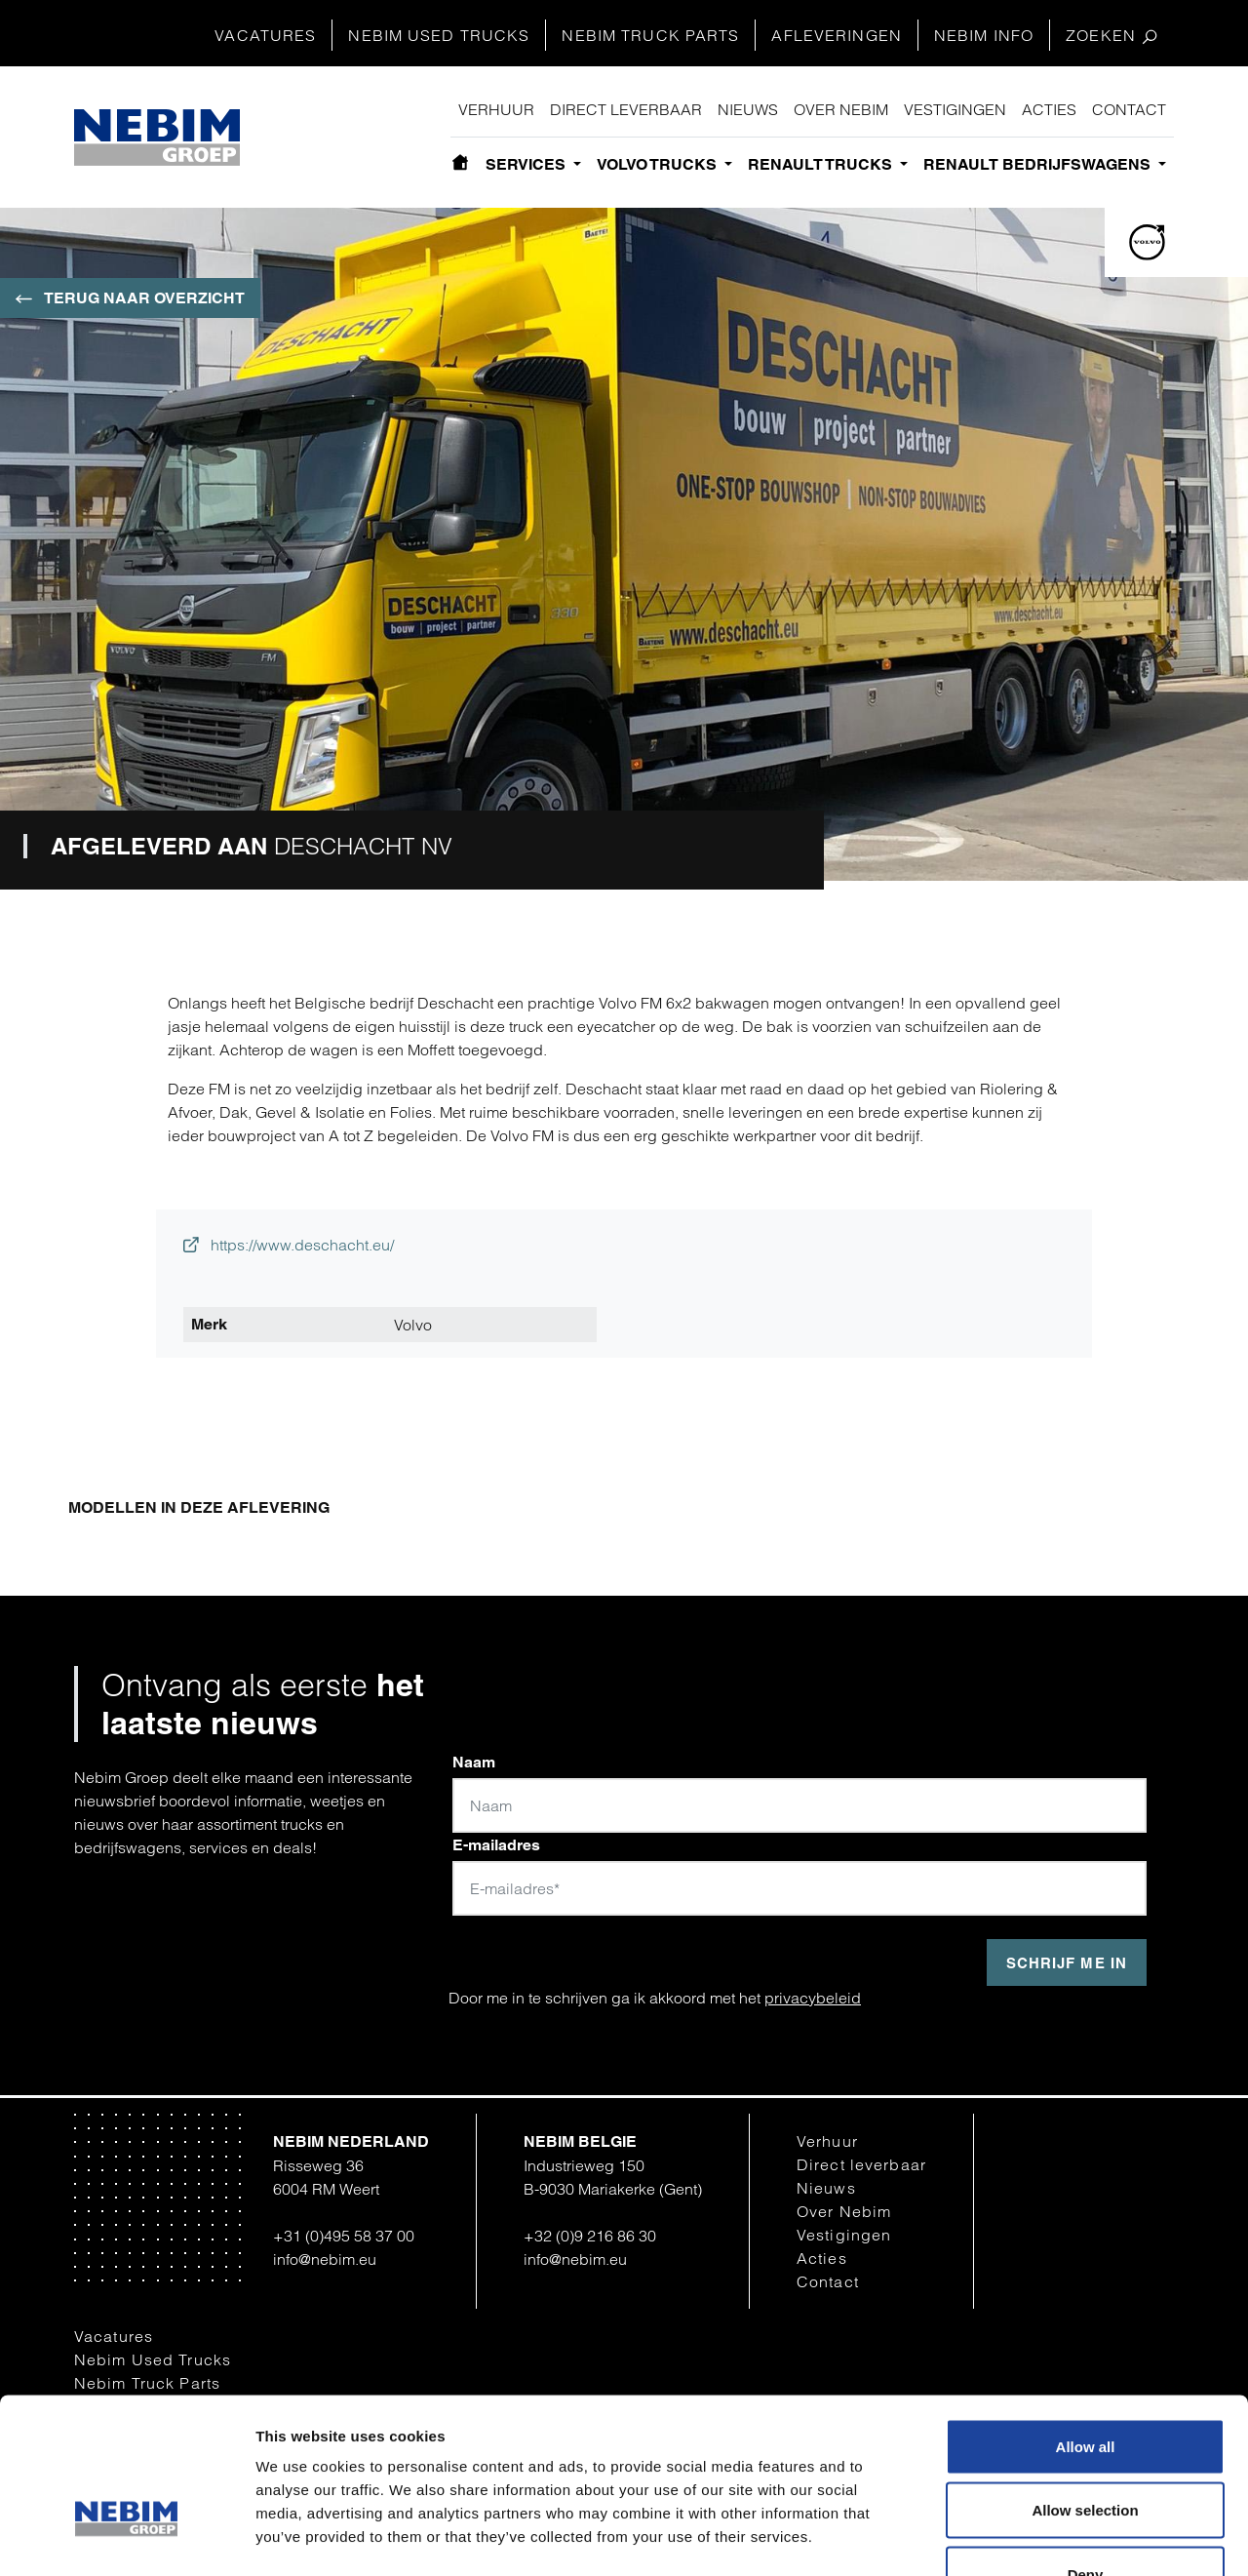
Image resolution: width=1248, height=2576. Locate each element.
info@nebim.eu (324, 2259)
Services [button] (527, 164)
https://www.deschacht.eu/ (288, 1244)
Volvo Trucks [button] (659, 164)
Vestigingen (955, 109)
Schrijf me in (1066, 1963)
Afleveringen (836, 35)
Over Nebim (841, 109)
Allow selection (1085, 2384)
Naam (473, 1762)
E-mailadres (496, 1845)
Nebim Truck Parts (650, 35)
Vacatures (265, 35)
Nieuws (748, 109)
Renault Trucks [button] (822, 164)
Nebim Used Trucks (438, 35)
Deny (1086, 2447)
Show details (1016, 2537)
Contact (1129, 109)
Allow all (1085, 2320)
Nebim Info (984, 35)
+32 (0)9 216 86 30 (590, 2235)
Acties (1049, 109)
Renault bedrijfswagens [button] (1038, 164)
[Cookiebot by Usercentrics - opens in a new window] (126, 2538)
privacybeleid (812, 1997)
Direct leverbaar (626, 109)
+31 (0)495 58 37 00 (343, 2235)
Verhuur (496, 109)
